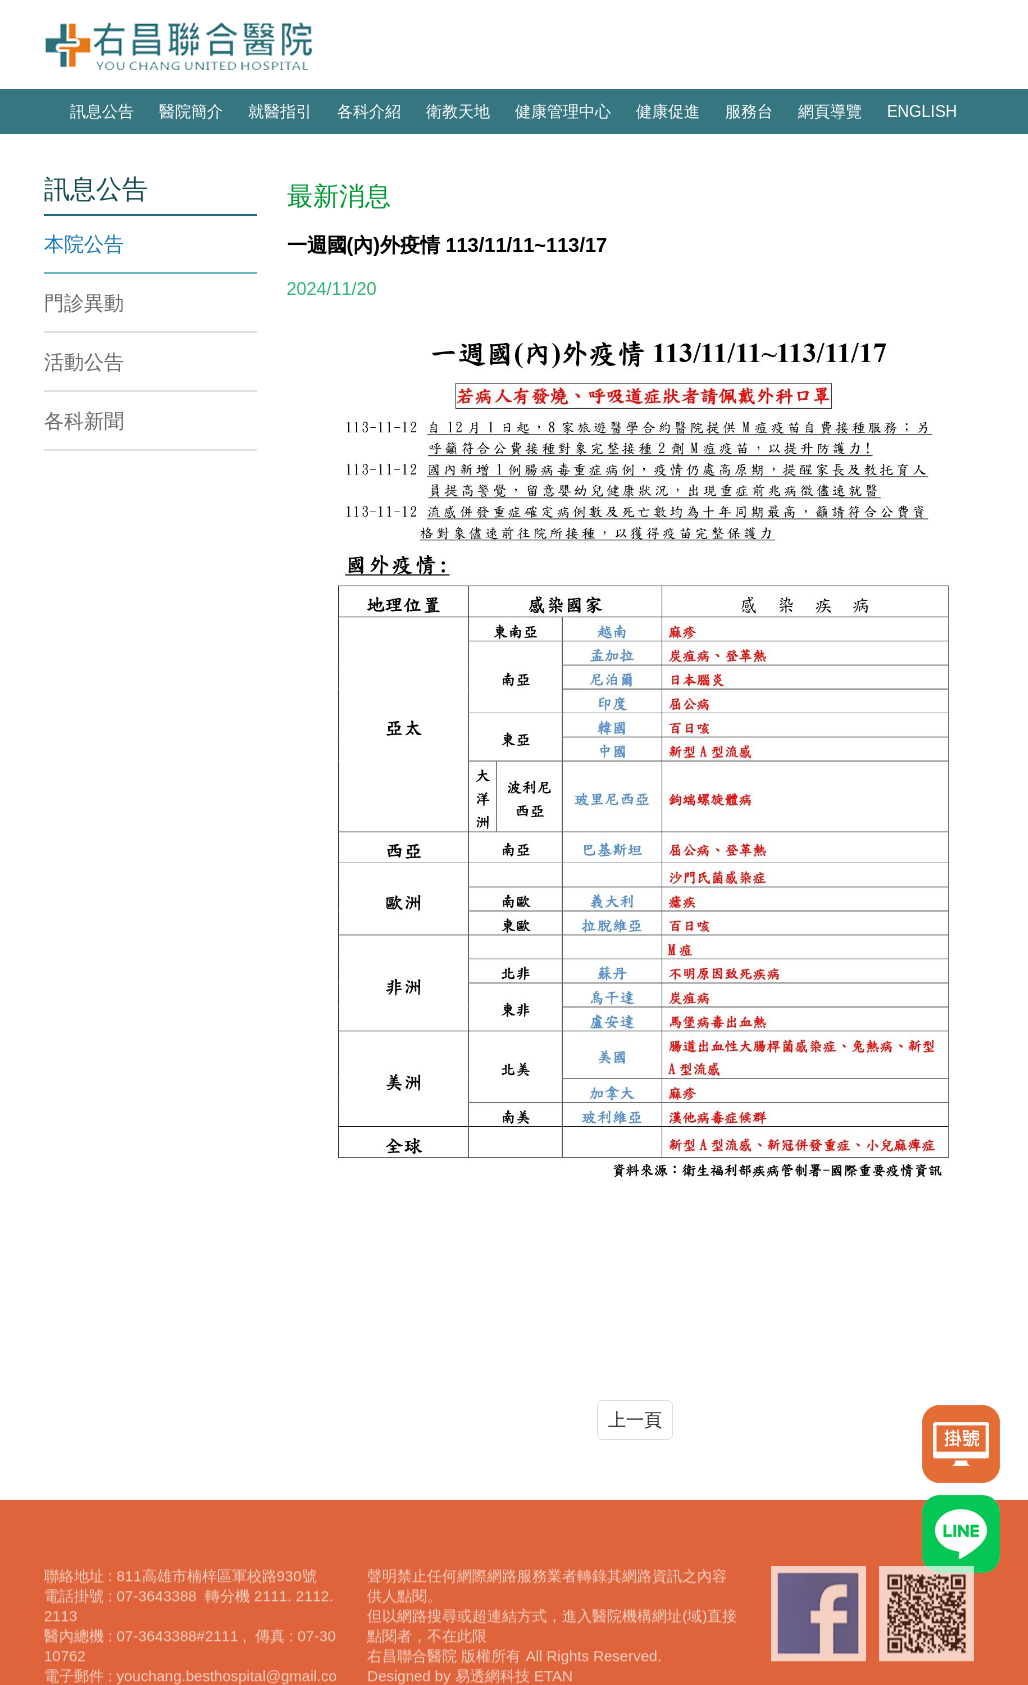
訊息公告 (102, 111)
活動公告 (84, 362)
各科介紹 (369, 111)
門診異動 (84, 303)
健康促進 (668, 111)
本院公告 (84, 244)
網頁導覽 (830, 111)
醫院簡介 (191, 111)
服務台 (749, 111)
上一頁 (635, 1420)
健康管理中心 (563, 111)
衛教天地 (458, 111)
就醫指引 (280, 111)
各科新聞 (84, 421)
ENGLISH (922, 111)
